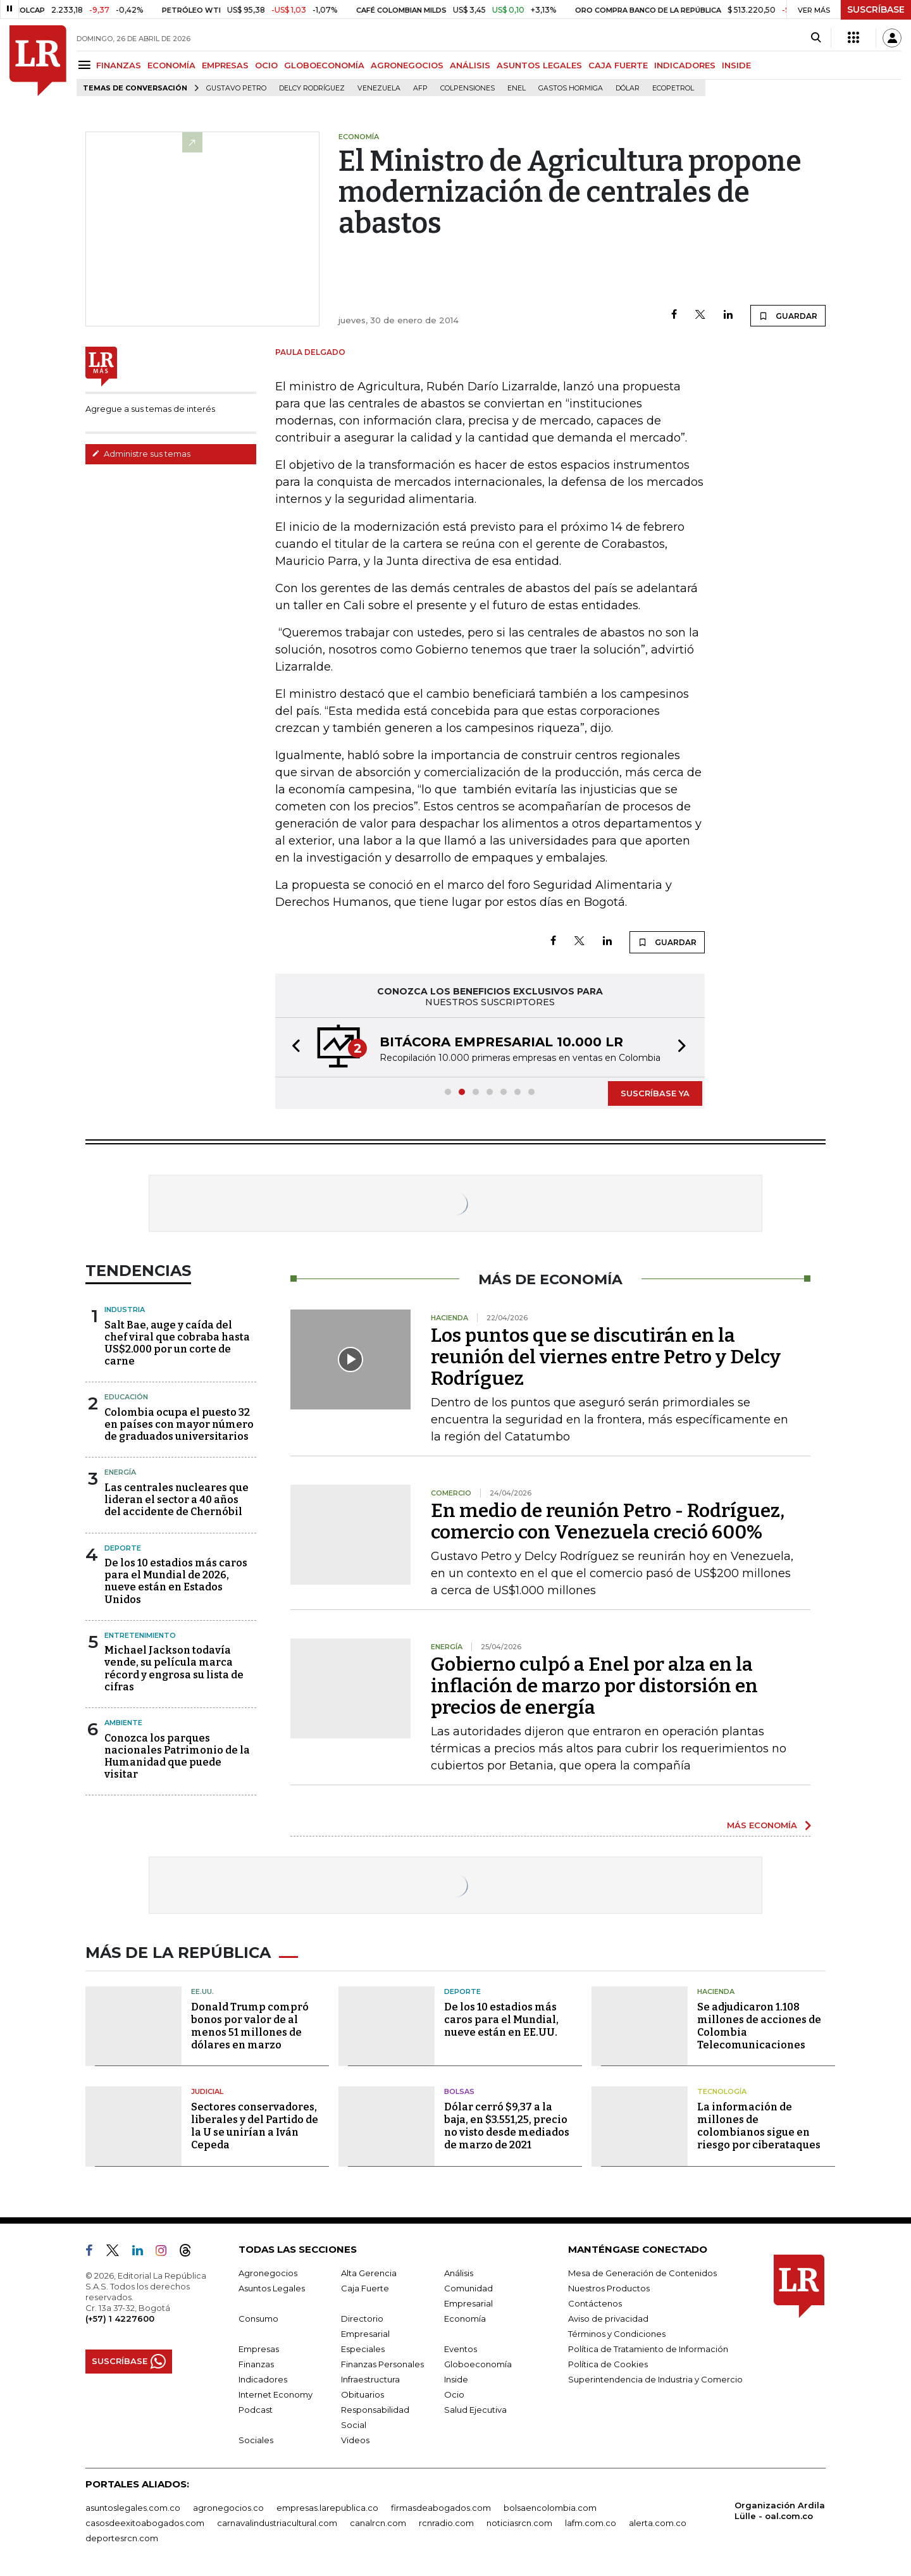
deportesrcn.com (121, 2538)
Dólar (628, 88)
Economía (465, 2318)
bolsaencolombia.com (550, 2508)
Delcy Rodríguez (312, 88)
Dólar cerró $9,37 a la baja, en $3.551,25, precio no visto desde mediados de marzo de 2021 (506, 2126)
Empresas (259, 2349)
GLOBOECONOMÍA (324, 65)
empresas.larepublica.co (327, 2508)
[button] (292, 1047)
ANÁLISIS (470, 65)
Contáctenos (595, 2303)
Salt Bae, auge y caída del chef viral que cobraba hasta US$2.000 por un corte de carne (177, 1343)
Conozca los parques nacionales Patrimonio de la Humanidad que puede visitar (177, 1756)
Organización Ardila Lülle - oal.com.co (779, 2510)
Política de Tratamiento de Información (648, 2349)
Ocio (454, 2394)
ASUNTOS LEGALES (539, 65)
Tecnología (722, 2091)
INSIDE (736, 65)
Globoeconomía (478, 2364)
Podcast (256, 2410)
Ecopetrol (673, 88)
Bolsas (459, 2091)
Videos (355, 2440)
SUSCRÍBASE (876, 9)
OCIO (266, 65)
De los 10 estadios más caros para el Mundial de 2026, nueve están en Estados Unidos (175, 1581)
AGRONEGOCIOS (407, 65)
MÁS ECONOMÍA (762, 1825)
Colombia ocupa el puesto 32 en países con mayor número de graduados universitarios (179, 1424)
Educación (126, 1396)
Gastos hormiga (570, 88)
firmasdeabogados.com (441, 2508)
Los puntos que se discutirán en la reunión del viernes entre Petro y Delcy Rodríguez (606, 1357)
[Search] (815, 38)
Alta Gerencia (369, 2273)
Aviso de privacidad (608, 2318)
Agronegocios (268, 2273)
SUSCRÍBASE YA (655, 1093)
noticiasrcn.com (519, 2523)
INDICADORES (685, 65)
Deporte (122, 1548)
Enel (516, 88)
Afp (420, 88)
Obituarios (362, 2394)
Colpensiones (467, 88)
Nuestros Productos (609, 2288)
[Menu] (86, 64)
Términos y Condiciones (617, 2334)
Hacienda (715, 1991)
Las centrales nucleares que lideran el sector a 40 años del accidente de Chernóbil (176, 1500)
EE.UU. (202, 1991)
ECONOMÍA (171, 65)
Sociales (256, 2440)
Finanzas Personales (382, 2364)
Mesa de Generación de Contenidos (642, 2273)
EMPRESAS (225, 65)
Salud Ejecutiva (475, 2410)
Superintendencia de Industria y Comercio (655, 2379)
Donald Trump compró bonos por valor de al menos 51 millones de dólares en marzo (250, 2026)
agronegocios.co (228, 2508)
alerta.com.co (657, 2523)
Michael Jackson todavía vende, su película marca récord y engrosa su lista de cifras (174, 1668)
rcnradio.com (446, 2523)
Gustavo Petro (236, 88)
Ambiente (123, 1722)
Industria (124, 1309)
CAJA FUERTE (618, 65)
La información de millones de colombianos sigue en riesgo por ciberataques (759, 2126)
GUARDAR (788, 316)
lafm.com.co (590, 2523)
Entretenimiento (140, 1635)
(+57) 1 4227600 (119, 2318)
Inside (456, 2379)
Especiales (363, 2349)
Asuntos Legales (272, 2288)
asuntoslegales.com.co (132, 2508)
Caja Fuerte (365, 2288)
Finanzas (256, 2364)
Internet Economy (276, 2394)
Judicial (207, 2091)
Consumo (258, 2318)
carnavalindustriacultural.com (277, 2523)
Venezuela (378, 88)
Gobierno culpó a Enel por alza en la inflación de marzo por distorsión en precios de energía (594, 1686)
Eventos (460, 2349)
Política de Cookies (608, 2364)
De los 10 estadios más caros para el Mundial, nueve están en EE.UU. (501, 2019)
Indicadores (263, 2379)
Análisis (458, 2273)
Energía (120, 1472)
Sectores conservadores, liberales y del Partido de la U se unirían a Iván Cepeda (254, 2126)
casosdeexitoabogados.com (144, 2523)
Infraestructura (370, 2379)
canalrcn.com (378, 2523)
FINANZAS (118, 65)
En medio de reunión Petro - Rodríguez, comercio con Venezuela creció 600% (607, 1521)
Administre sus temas (141, 454)
